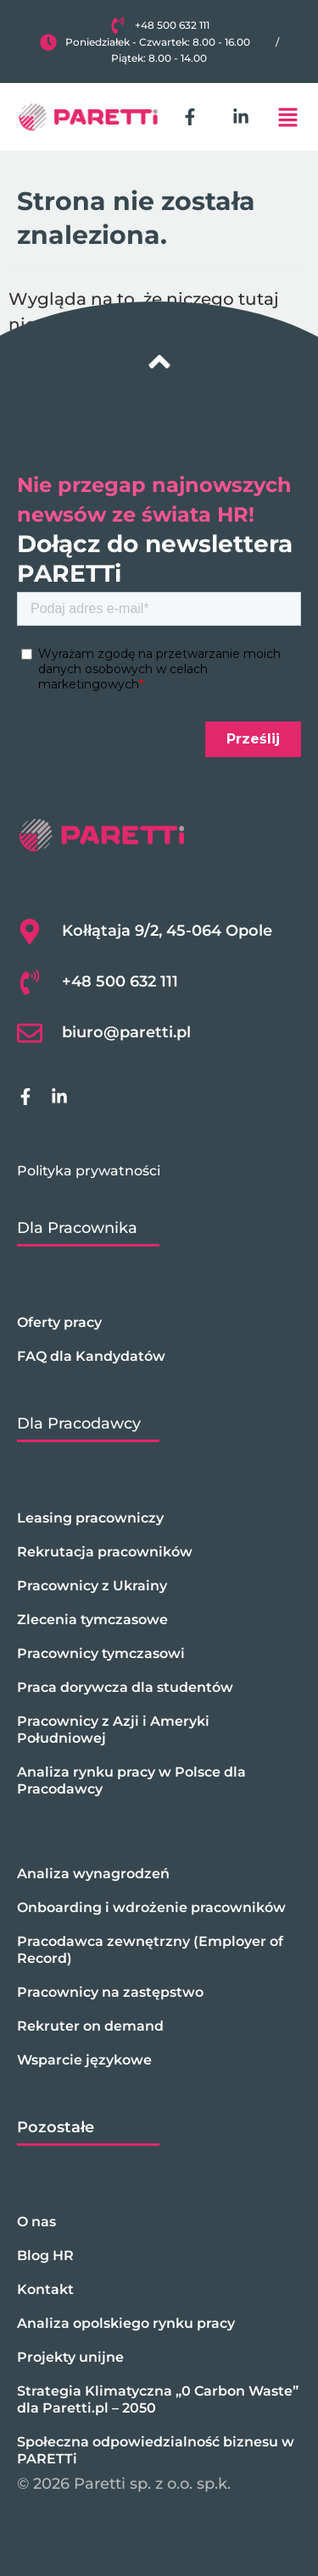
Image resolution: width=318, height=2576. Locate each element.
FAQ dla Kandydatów (91, 1356)
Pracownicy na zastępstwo (110, 1992)
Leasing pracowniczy (90, 1518)
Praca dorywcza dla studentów (125, 1687)
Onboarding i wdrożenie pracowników (151, 1907)
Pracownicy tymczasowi (101, 1653)
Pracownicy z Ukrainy (92, 1586)
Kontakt (45, 2289)
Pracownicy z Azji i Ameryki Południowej (113, 1729)
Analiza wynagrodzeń (93, 1874)
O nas (36, 2222)
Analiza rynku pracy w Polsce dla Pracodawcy (131, 1780)
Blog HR (45, 2255)
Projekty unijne (70, 2357)
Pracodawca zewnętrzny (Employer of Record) (150, 1949)
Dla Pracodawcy (79, 1423)
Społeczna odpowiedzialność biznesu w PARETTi (155, 2450)
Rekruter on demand (90, 2026)
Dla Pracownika (77, 1228)
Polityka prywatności (88, 1171)
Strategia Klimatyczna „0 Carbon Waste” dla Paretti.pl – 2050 (157, 2399)
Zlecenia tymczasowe (92, 1619)
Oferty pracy (59, 1322)
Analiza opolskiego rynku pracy (126, 2323)
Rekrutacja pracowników (104, 1552)
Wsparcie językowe (84, 2060)
